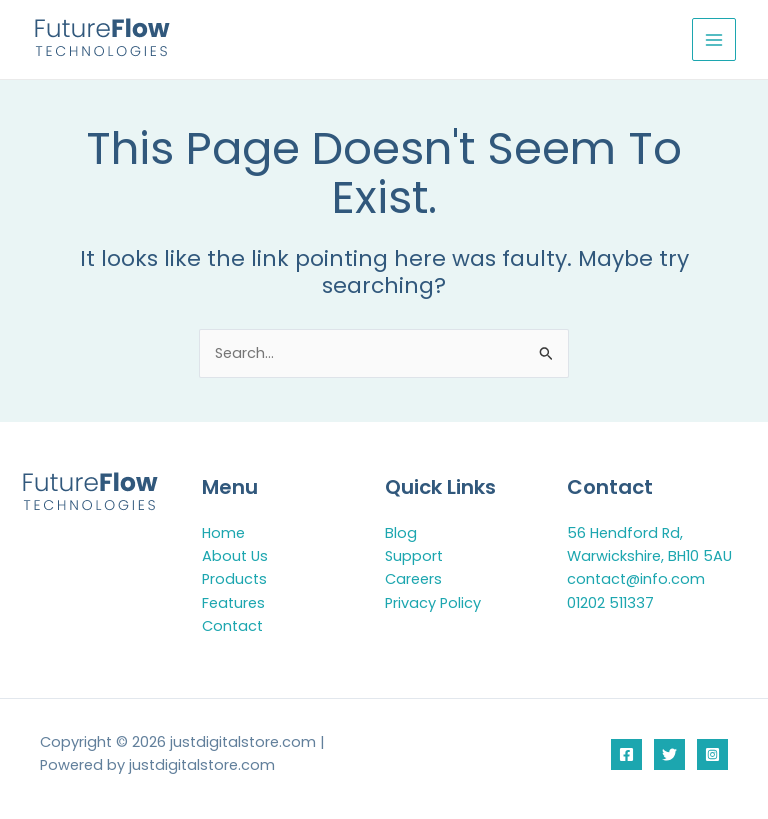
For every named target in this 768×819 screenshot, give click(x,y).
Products (234, 579)
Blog (401, 533)
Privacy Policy (433, 603)
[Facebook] (626, 754)
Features (233, 603)
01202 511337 (610, 603)
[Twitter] (669, 754)
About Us (235, 556)
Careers (413, 579)
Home (223, 533)
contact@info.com (636, 579)
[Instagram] (712, 754)
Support (414, 556)
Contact (232, 626)
